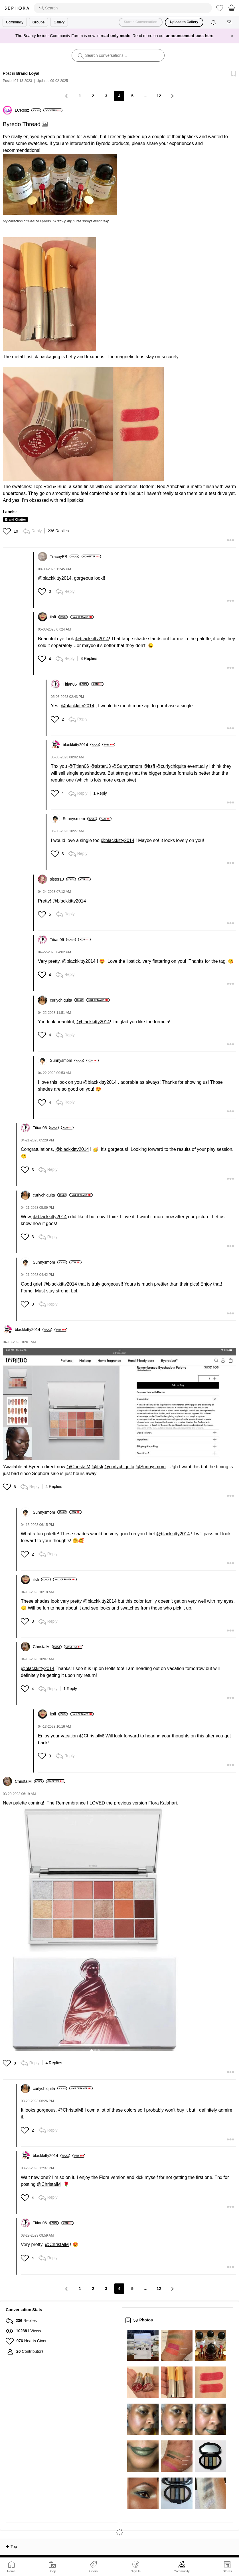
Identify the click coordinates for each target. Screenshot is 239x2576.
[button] (60, 184)
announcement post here (189, 35)
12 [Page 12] (159, 96)
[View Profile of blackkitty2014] (81, 744)
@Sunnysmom (127, 766)
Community (182, 2571)
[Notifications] (214, 22)
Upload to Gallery (184, 22)
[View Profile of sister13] (63, 879)
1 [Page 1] (80, 96)
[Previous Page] (67, 95)
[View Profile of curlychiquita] (67, 1000)
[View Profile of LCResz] (28, 110)
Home (11, 2571)
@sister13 (100, 766)
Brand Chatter (15, 519)
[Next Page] (172, 95)
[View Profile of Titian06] (76, 684)
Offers (93, 2571)
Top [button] (14, 2546)
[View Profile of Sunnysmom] (80, 818)
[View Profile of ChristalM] (47, 1646)
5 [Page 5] (132, 96)
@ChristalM (78, 1466)
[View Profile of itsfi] (59, 616)
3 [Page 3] (106, 96)
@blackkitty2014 (55, 578)
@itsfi (149, 766)
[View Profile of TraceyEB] (64, 556)
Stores (227, 2571)
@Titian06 (78, 766)
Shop (52, 2571)
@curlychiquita (171, 766)
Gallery (59, 22)
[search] (123, 8)
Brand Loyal (27, 73)
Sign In (136, 2567)
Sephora (16, 8)
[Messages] (229, 22)
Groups (39, 22)
